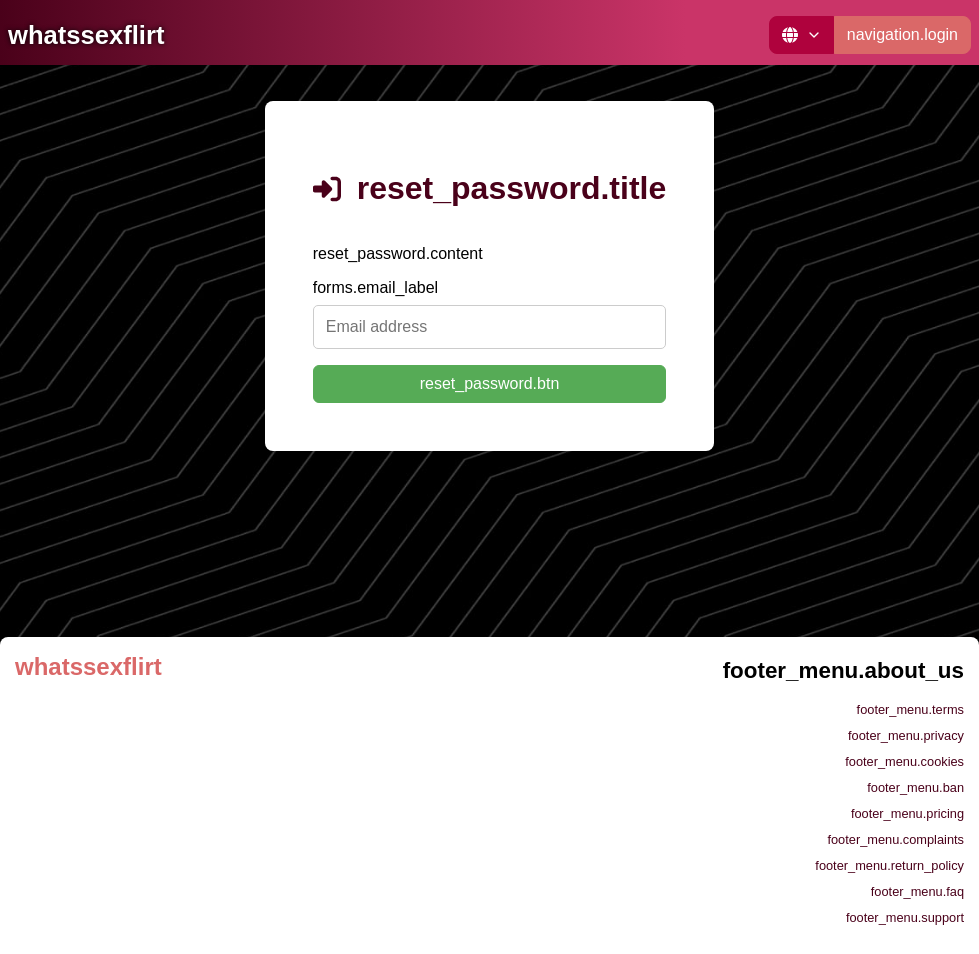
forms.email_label (375, 287)
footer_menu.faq (917, 891)
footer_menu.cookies (904, 761)
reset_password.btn (490, 383)
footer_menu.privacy (906, 735)
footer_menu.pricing (907, 813)
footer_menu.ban (915, 787)
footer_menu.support (905, 917)
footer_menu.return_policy (889, 865)
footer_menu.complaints (895, 839)
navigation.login (902, 34)
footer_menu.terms (910, 709)
